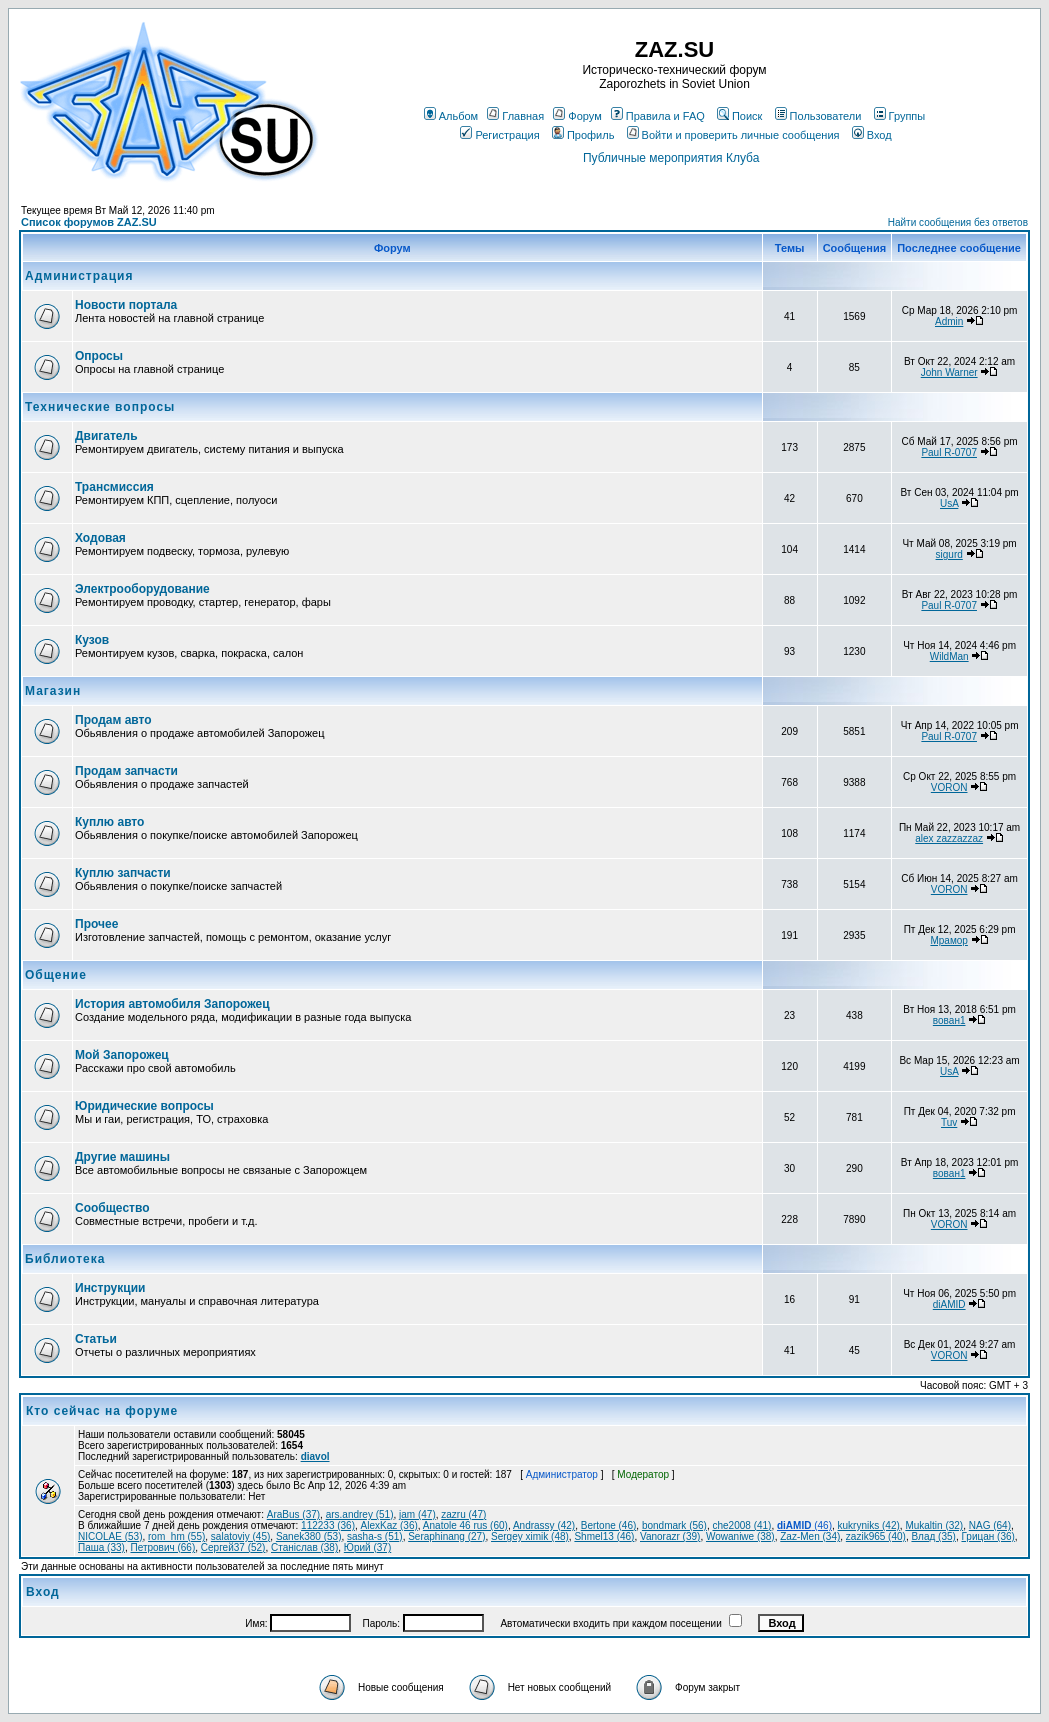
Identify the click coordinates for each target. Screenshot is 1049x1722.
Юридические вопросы (144, 1106)
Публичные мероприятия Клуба (671, 158)
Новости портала (126, 305)
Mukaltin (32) (934, 1525)
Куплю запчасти (123, 873)
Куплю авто (109, 822)
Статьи (96, 1339)
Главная (515, 116)
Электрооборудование (142, 589)
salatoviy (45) (240, 1536)
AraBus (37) (293, 1514)
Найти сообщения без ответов (958, 222)
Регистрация (499, 135)
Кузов (92, 640)
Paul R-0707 (949, 452)
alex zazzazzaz (949, 838)
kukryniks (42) (869, 1525)
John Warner (949, 372)
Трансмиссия (114, 487)
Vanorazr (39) (670, 1536)
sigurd (949, 554)
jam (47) (417, 1514)
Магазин (53, 691)
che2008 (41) (741, 1525)
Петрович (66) (162, 1547)
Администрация (79, 276)
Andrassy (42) (544, 1525)
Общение (56, 975)
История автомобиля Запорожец (172, 1004)
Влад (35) (933, 1536)
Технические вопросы (100, 407)
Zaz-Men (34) (810, 1536)
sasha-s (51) (375, 1536)
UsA (949, 503)
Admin (949, 321)
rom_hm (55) (176, 1536)
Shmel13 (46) (604, 1536)
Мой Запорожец (122, 1055)
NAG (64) (990, 1525)
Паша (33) (101, 1547)
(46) (804, 1525)
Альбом (451, 116)
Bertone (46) (609, 1525)
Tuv (949, 1122)
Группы (900, 116)
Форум (577, 116)
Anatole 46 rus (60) (465, 1525)
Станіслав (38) (304, 1547)
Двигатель (106, 436)
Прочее (96, 924)
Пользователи (818, 116)
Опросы (99, 356)
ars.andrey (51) (360, 1514)
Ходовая (100, 538)
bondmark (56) (674, 1525)
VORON (949, 787)
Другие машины (122, 1157)
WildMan (949, 656)
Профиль (583, 135)
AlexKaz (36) (389, 1525)
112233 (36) (328, 1525)
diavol (315, 1456)
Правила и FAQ (658, 116)
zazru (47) (463, 1514)
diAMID (949, 1304)
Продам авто (113, 720)
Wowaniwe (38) (740, 1536)
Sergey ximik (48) (530, 1536)
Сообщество (112, 1208)
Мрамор (948, 940)
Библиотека (65, 1259)
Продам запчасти (126, 771)
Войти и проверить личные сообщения (733, 135)
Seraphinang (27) (446, 1536)
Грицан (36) (987, 1536)
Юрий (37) (367, 1547)
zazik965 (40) (876, 1536)
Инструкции (110, 1288)
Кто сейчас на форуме (102, 1411)
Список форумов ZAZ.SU (89, 222)
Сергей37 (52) (233, 1547)
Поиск (739, 116)
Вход (872, 135)
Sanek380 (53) (309, 1536)
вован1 (949, 1020)
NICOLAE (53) (110, 1536)
